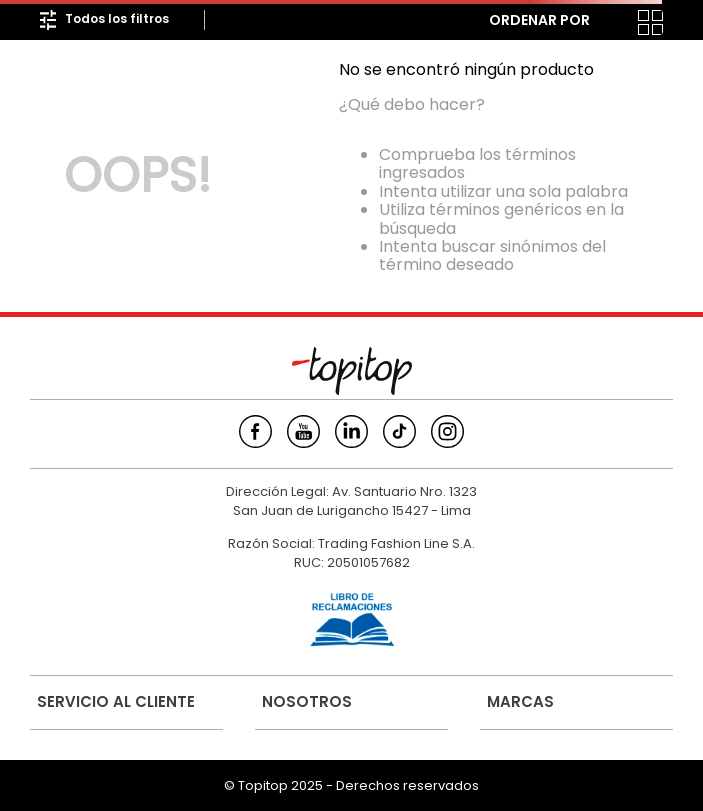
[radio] (610, 22)
